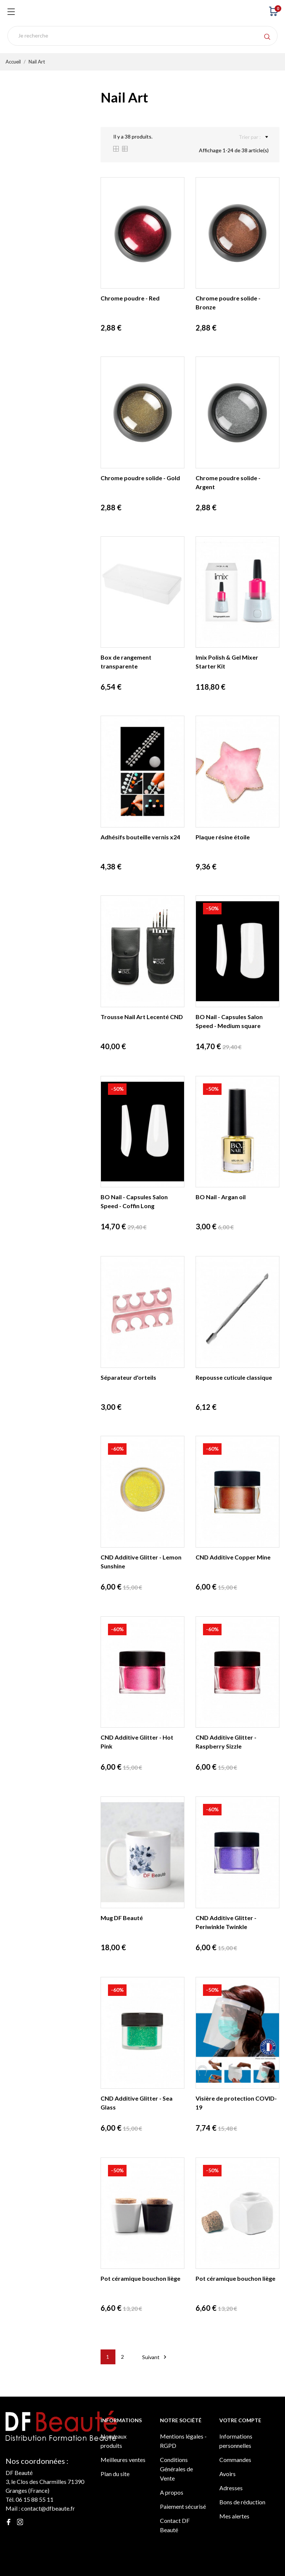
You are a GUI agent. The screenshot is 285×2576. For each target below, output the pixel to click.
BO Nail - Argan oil (221, 1196)
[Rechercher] (142, 36)
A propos (171, 2492)
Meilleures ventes (123, 2459)
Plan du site (115, 2473)
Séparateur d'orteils (128, 1377)
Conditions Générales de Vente (176, 2469)
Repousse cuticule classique (234, 1377)
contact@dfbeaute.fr (48, 2508)
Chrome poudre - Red (130, 298)
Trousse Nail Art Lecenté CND (142, 1016)
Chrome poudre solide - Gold (140, 477)
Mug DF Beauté (122, 1917)
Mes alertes (234, 2516)
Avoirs (227, 2473)
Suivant (155, 2357)
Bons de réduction (242, 2501)
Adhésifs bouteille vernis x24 (140, 836)
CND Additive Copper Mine (233, 1557)
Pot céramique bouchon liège (140, 2278)
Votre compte (240, 2420)
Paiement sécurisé (183, 2506)
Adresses (231, 2487)
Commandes (235, 2459)
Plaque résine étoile (223, 836)
